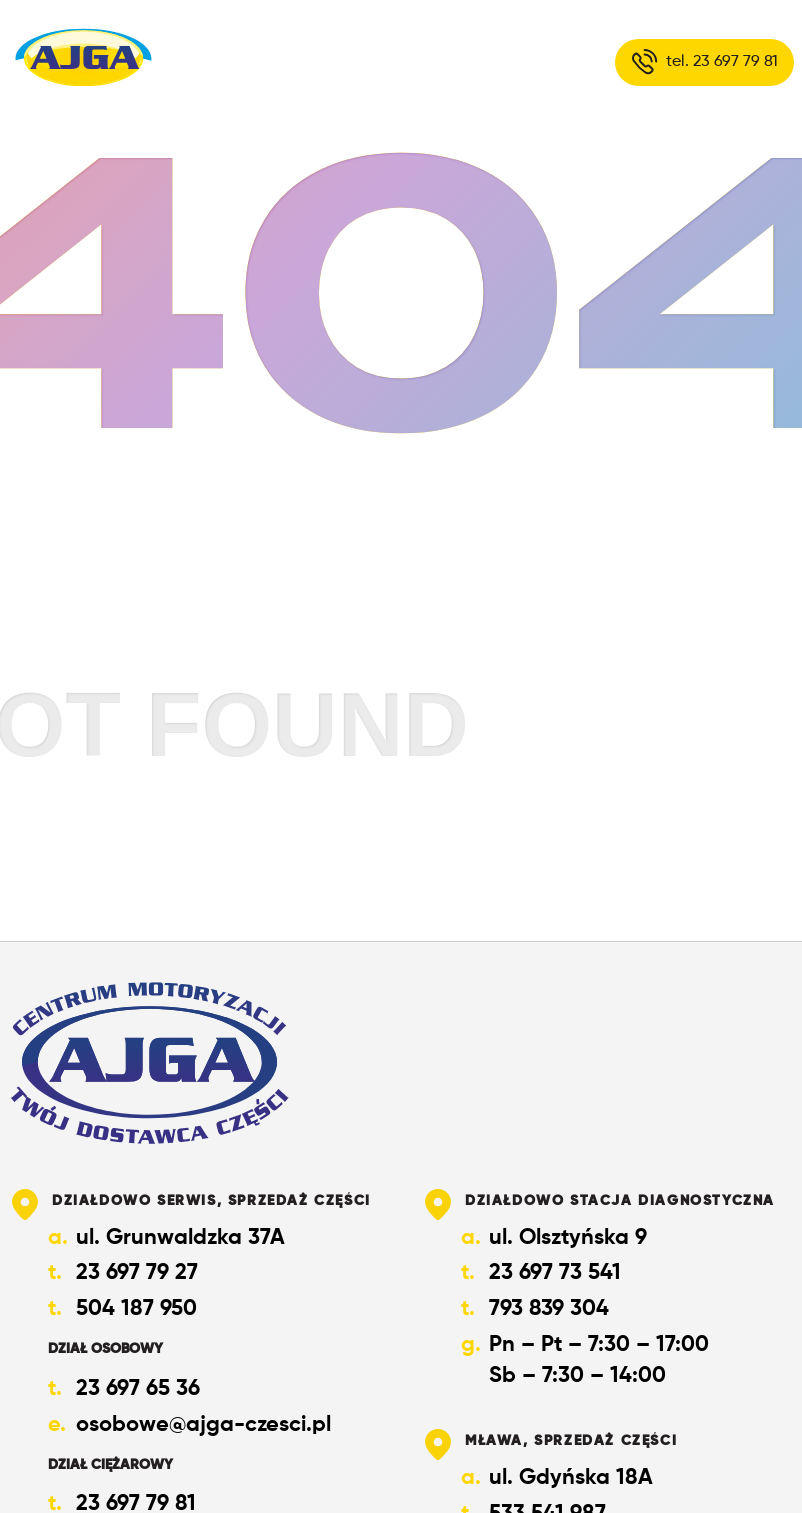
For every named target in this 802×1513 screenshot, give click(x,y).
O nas (202, 61)
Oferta (321, 61)
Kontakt (453, 61)
